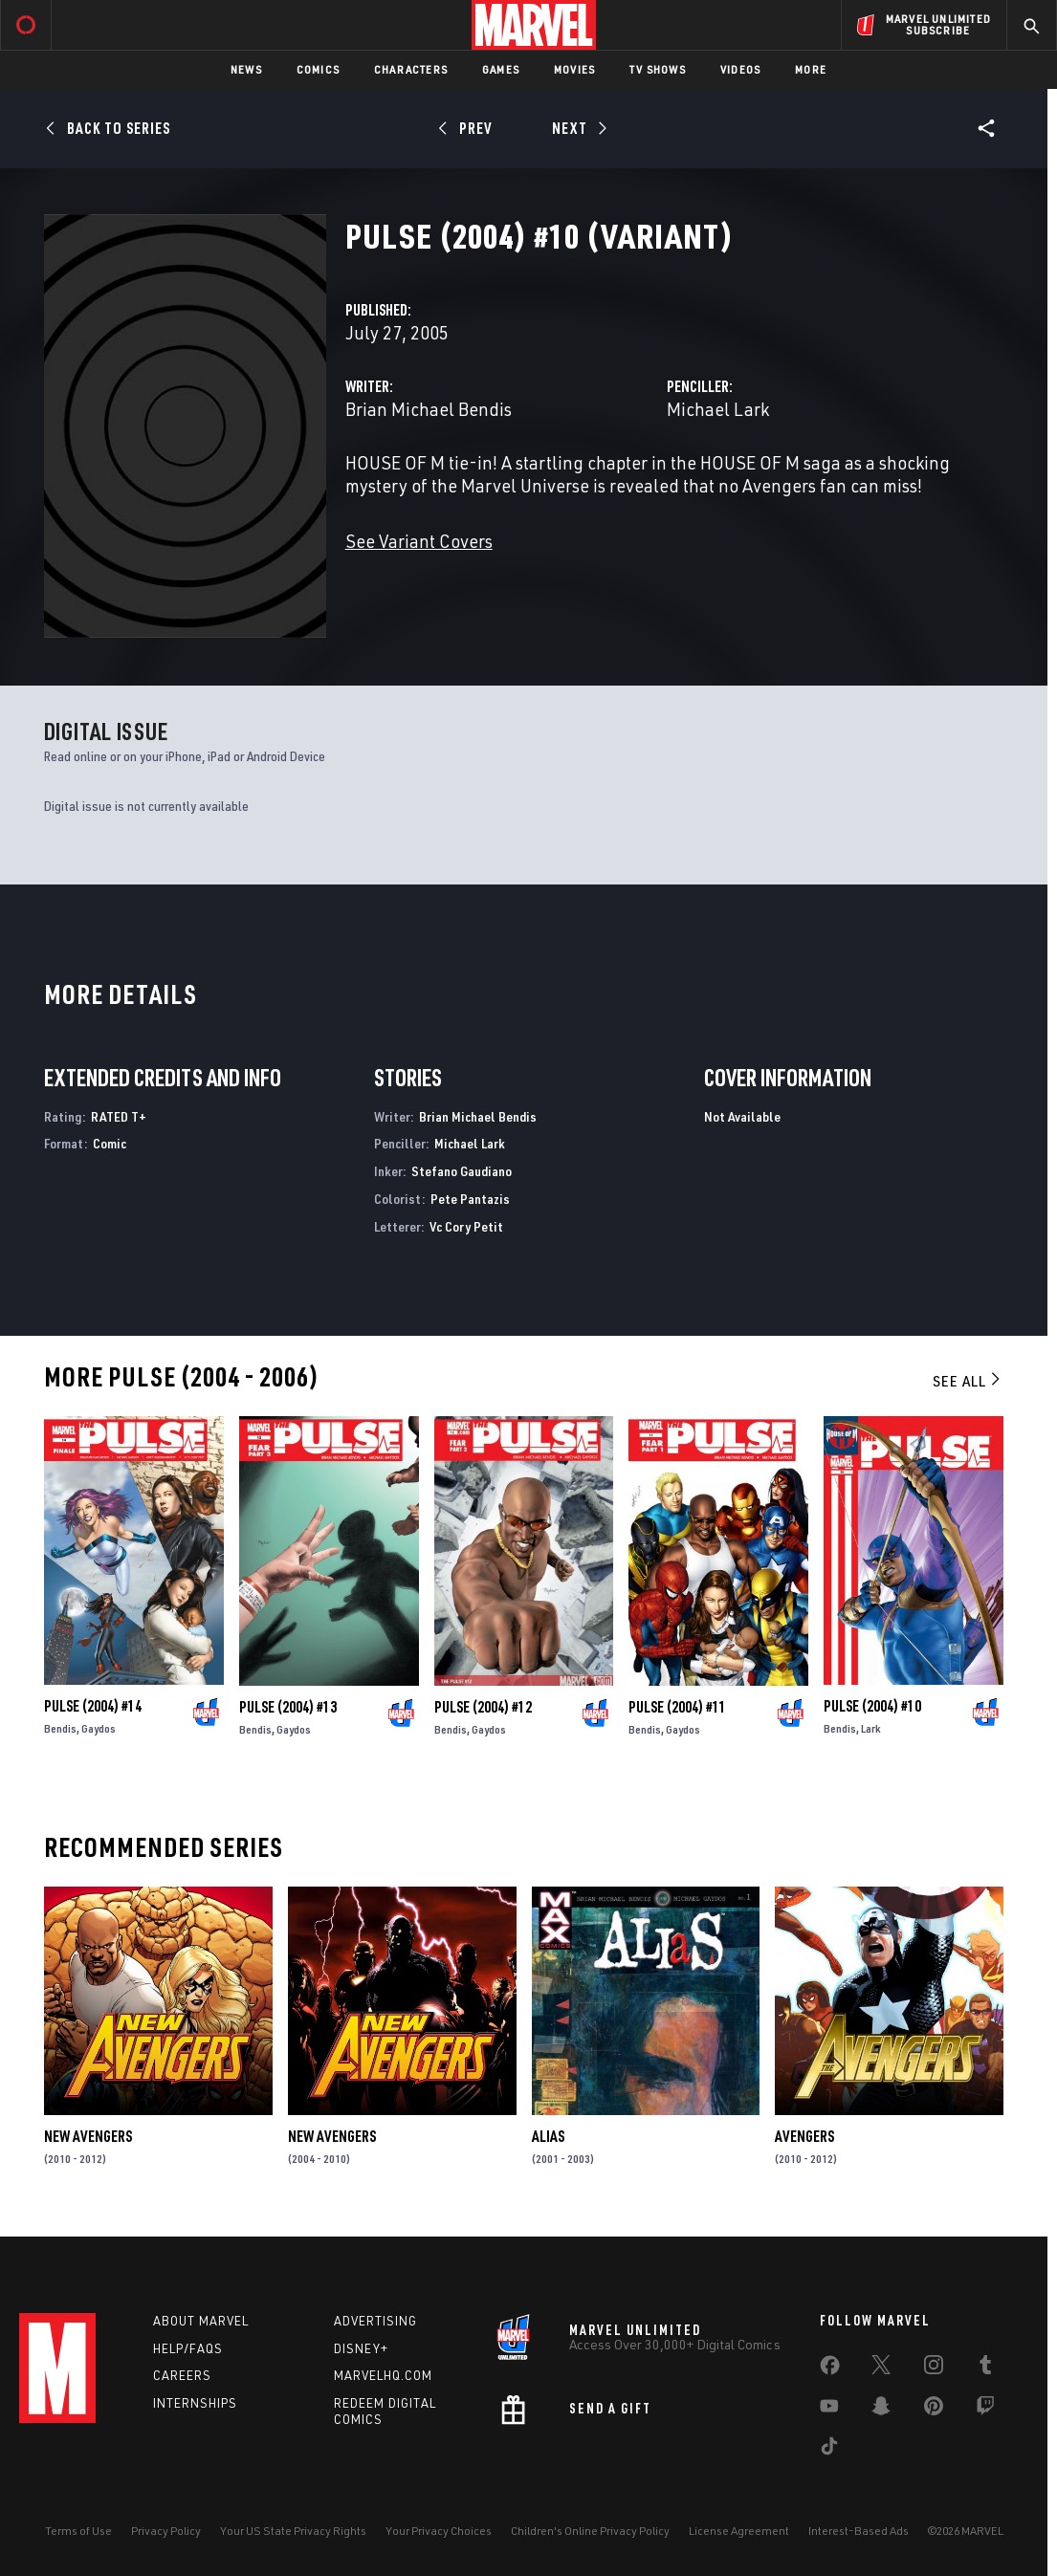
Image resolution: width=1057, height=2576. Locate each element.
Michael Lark (718, 409)
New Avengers (88, 2136)
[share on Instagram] (933, 2368)
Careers (182, 2375)
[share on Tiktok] (829, 2449)
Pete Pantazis (470, 1198)
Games (500, 69)
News (246, 69)
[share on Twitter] (881, 2368)
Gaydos (98, 1728)
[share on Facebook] (830, 2369)
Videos (740, 69)
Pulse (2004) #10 (872, 1705)
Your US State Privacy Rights (293, 2530)
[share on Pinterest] (933, 2409)
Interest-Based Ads (858, 2530)
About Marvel (201, 2320)
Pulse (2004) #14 (93, 1705)
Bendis (60, 1728)
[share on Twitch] (985, 2409)
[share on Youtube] (829, 2409)
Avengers (804, 2136)
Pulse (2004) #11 (677, 1706)
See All (968, 1380)
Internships (195, 2403)
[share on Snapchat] (881, 2409)
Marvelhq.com (383, 2375)
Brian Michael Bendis (428, 409)
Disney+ (361, 2348)
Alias (548, 2136)
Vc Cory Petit (466, 1226)
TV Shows (657, 69)
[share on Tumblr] (985, 2368)
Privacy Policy (166, 2530)
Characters (411, 69)
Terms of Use (78, 2530)
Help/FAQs (188, 2348)
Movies (574, 69)
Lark (871, 1728)
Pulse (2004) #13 (288, 1706)
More (810, 69)
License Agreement (739, 2530)
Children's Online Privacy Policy (590, 2530)
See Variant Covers (419, 541)
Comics (318, 69)
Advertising (375, 2320)
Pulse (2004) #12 (483, 1706)
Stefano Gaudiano (461, 1171)
